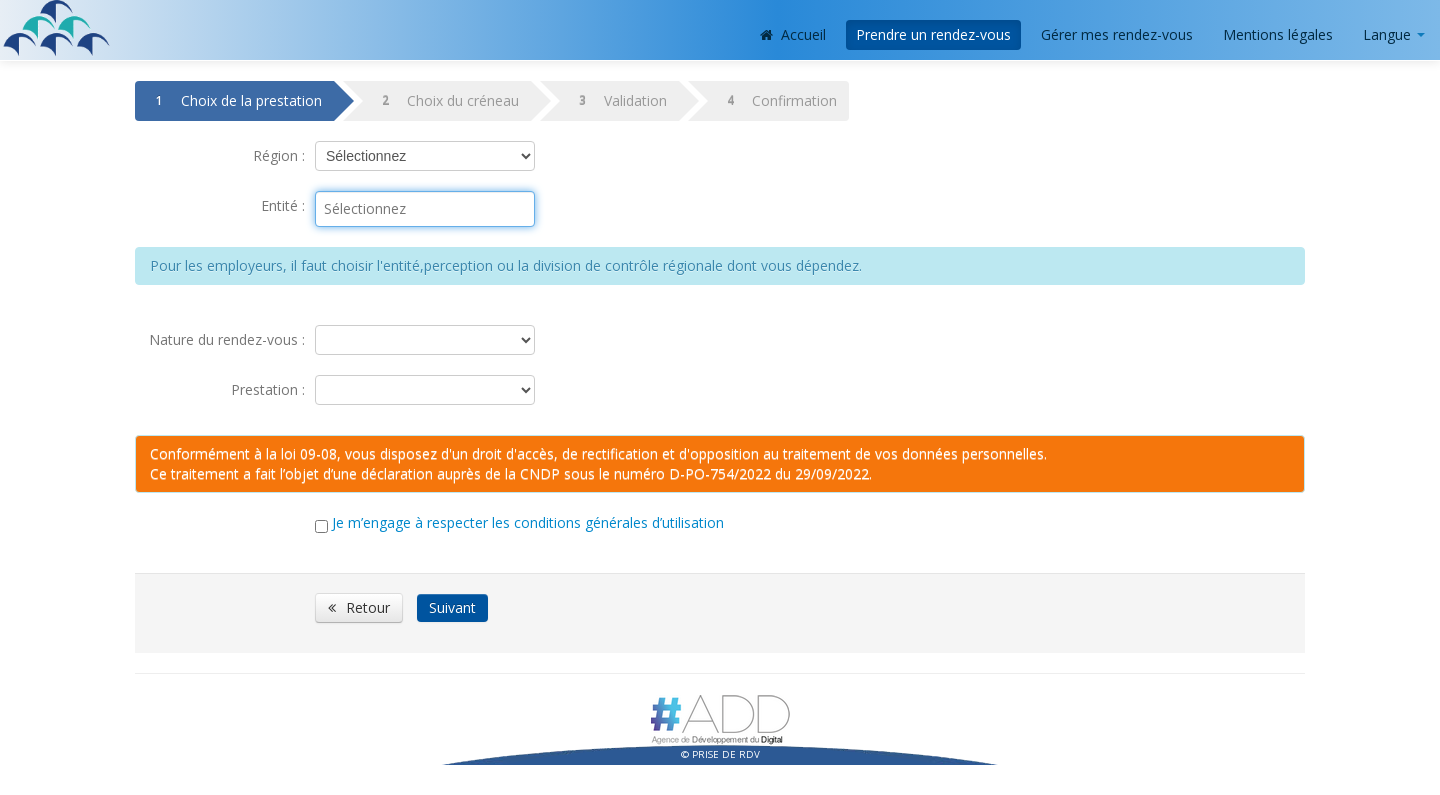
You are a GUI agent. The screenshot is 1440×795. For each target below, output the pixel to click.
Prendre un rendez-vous (933, 34)
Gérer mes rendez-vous (1117, 34)
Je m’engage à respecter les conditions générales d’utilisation (530, 522)
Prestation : (268, 389)
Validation (618, 100)
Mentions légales (1278, 34)
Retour (359, 607)
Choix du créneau (446, 100)
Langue (1394, 34)
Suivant (452, 607)
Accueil (793, 34)
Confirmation (777, 100)
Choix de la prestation (234, 100)
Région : (279, 155)
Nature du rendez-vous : (227, 339)
